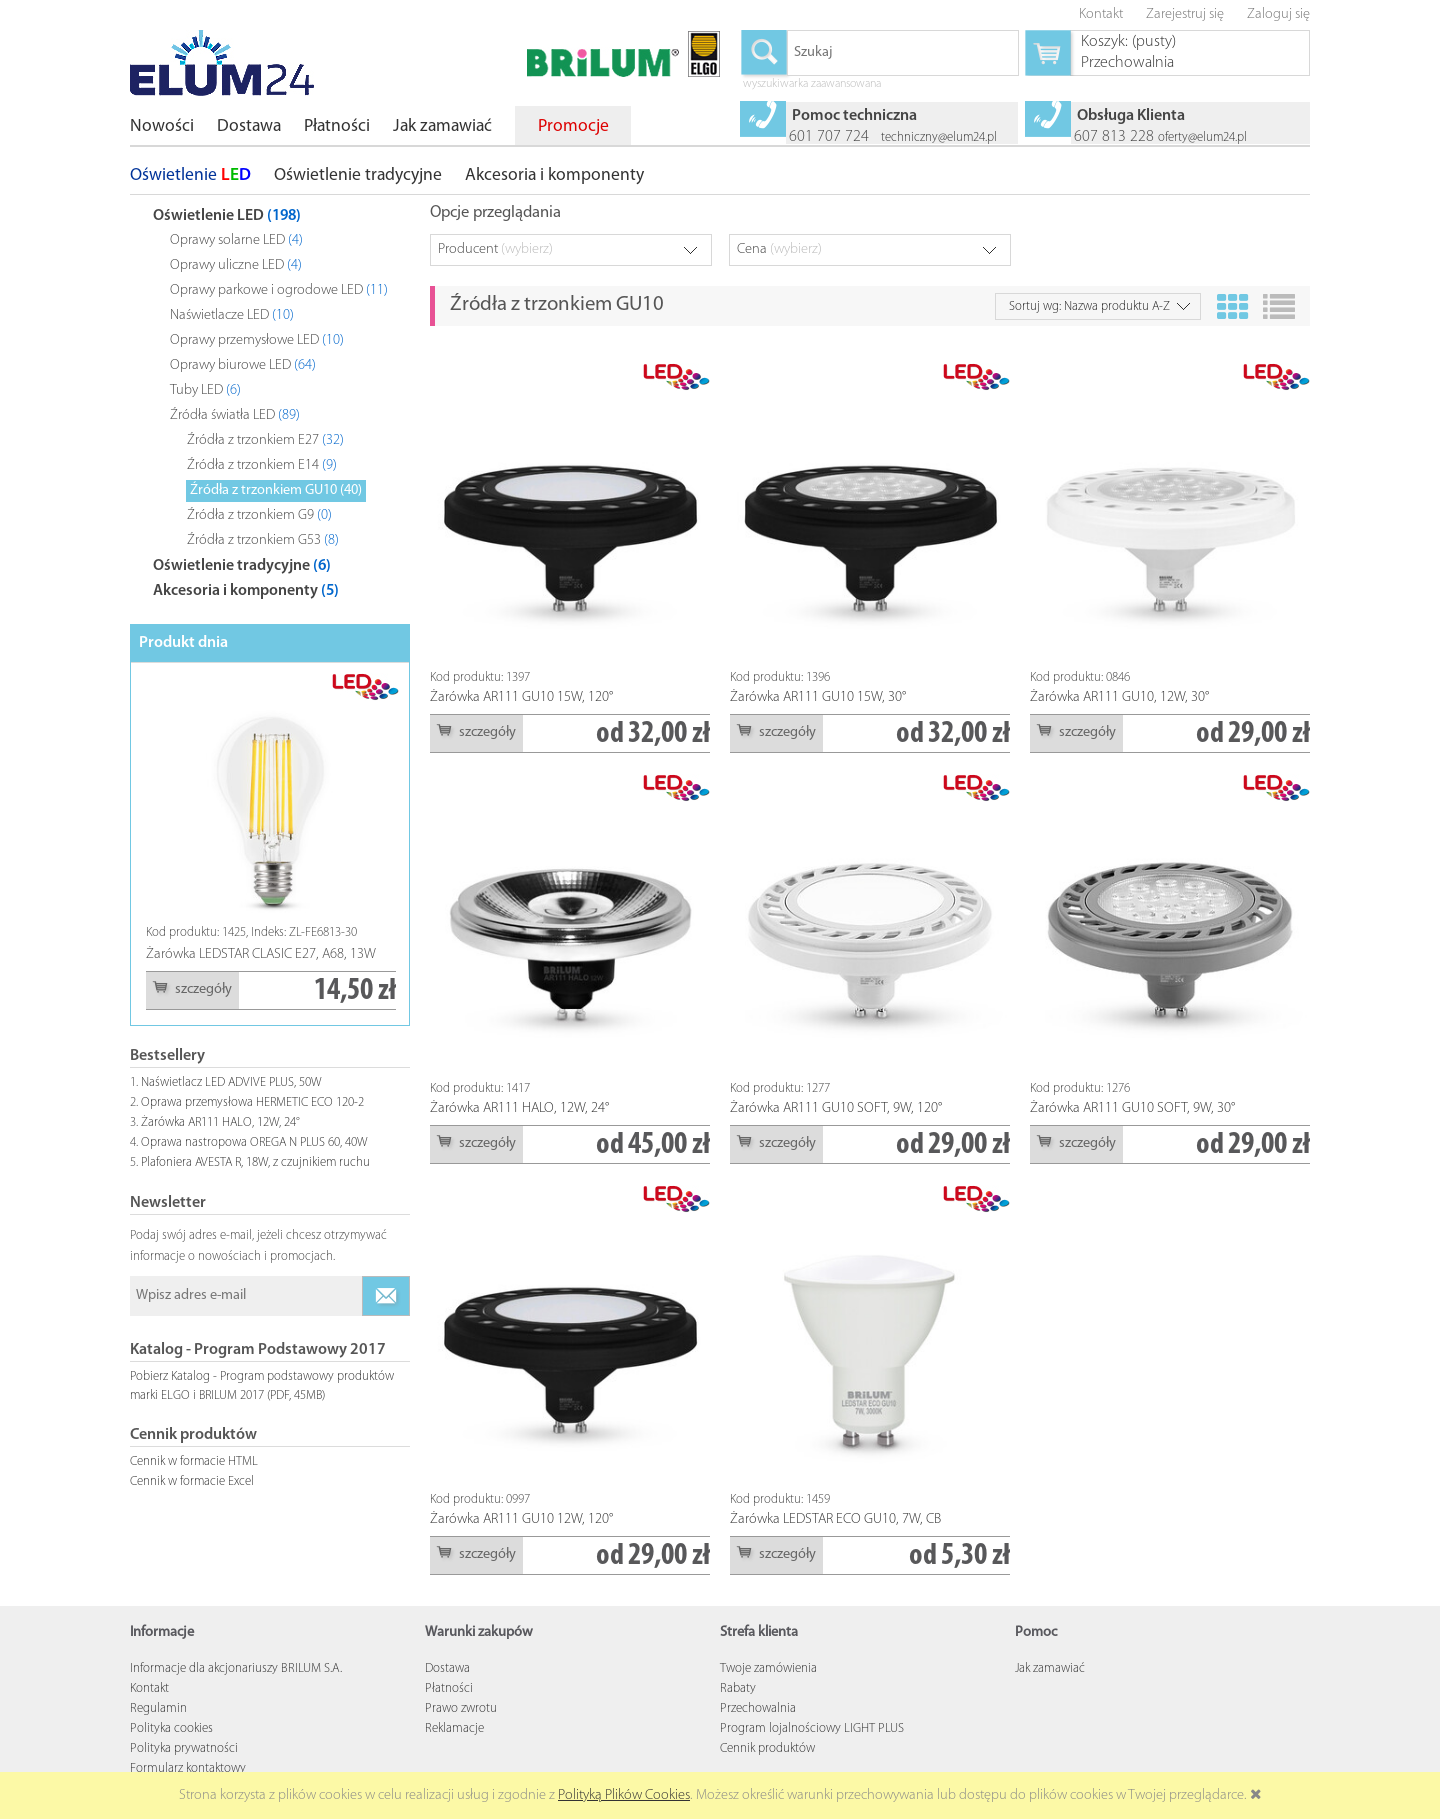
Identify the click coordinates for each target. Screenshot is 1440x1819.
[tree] (270, 399)
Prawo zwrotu (461, 1708)
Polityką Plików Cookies (624, 1795)
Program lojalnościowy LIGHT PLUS (812, 1728)
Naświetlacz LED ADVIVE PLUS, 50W (231, 1082)
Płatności (449, 1688)
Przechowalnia (758, 1708)
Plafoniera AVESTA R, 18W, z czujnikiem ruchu (255, 1162)
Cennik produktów (767, 1748)
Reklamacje (454, 1728)
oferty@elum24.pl (1202, 137)
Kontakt (149, 1688)
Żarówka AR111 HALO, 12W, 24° (220, 1122)
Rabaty (738, 1688)
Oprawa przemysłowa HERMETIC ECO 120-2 (252, 1102)
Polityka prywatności (184, 1748)
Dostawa (447, 1668)
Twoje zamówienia (768, 1668)
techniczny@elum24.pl (939, 137)
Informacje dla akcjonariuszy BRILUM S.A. (236, 1668)
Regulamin (158, 1708)
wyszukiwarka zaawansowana (812, 85)
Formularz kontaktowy (188, 1768)
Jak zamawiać (1050, 1668)
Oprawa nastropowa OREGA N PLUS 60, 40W (254, 1142)
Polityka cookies (171, 1728)
